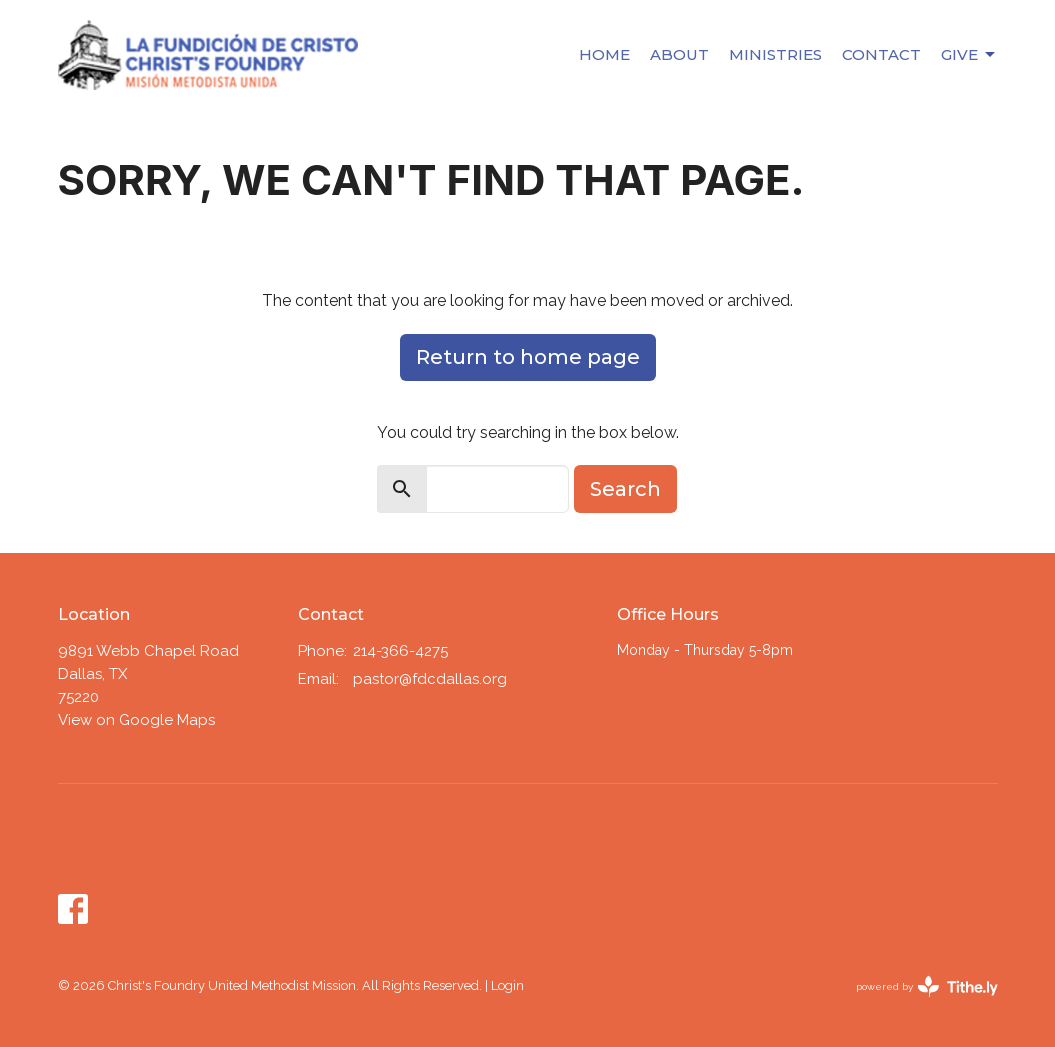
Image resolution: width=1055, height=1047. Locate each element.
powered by (927, 986)
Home (604, 54)
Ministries (775, 54)
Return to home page (528, 357)
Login (507, 985)
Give (969, 55)
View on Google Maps (136, 720)
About (679, 54)
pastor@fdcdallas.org (430, 679)
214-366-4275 (400, 651)
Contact (881, 54)
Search (625, 489)
